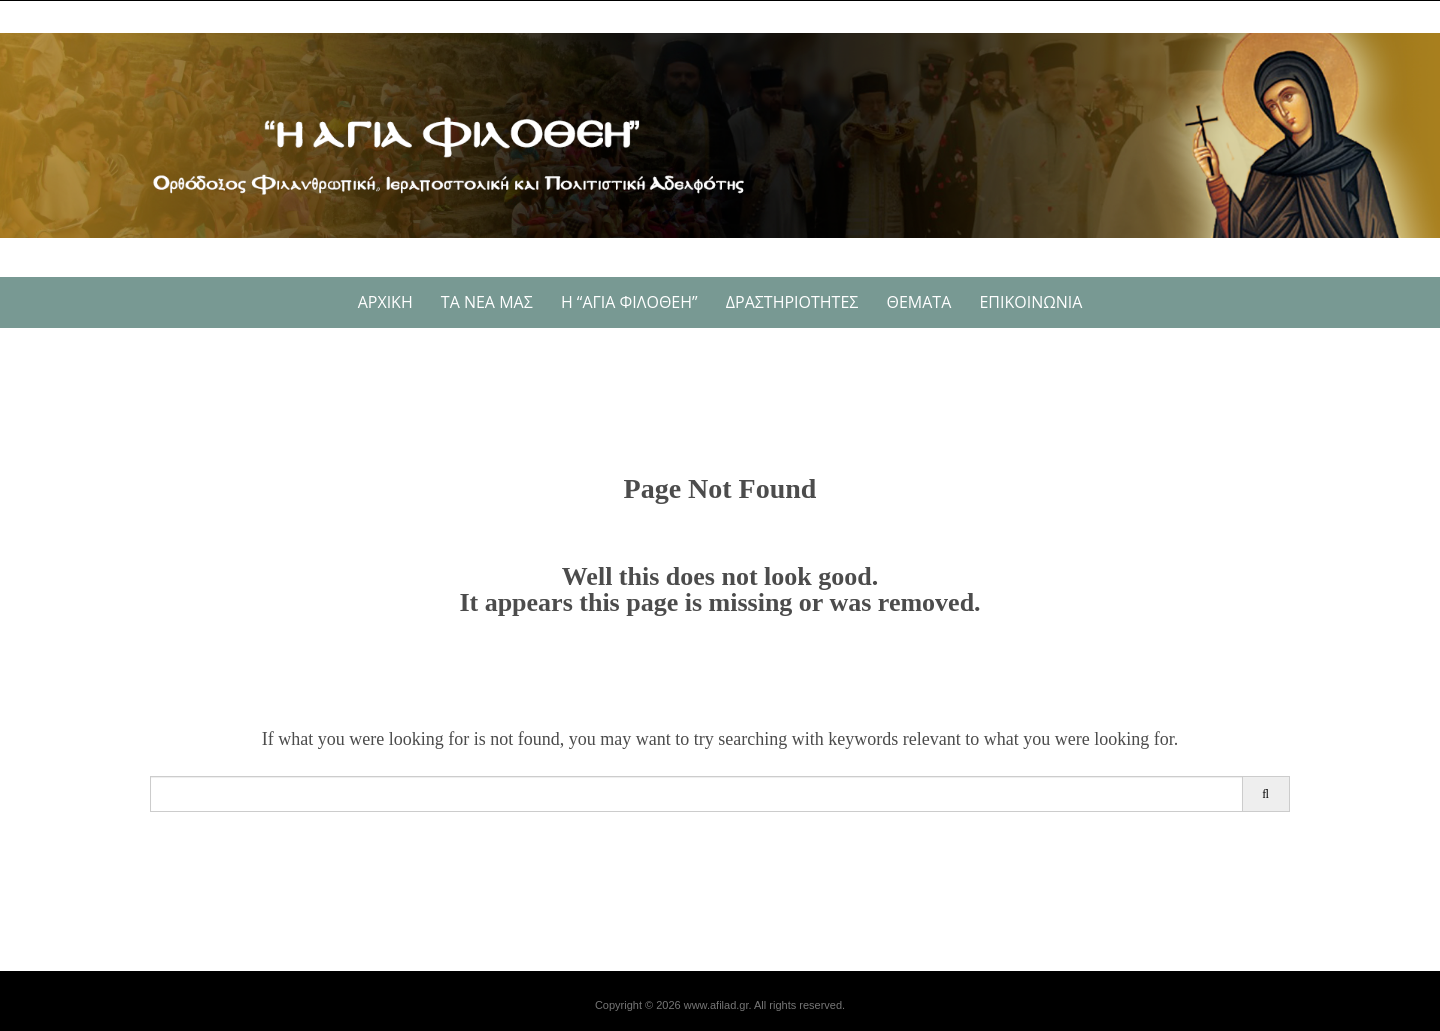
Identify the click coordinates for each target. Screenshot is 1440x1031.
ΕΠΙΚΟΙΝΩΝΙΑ (1030, 302)
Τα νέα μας (487, 302)
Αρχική (385, 302)
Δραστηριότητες (792, 302)
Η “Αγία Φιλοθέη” (629, 302)
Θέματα (919, 302)
